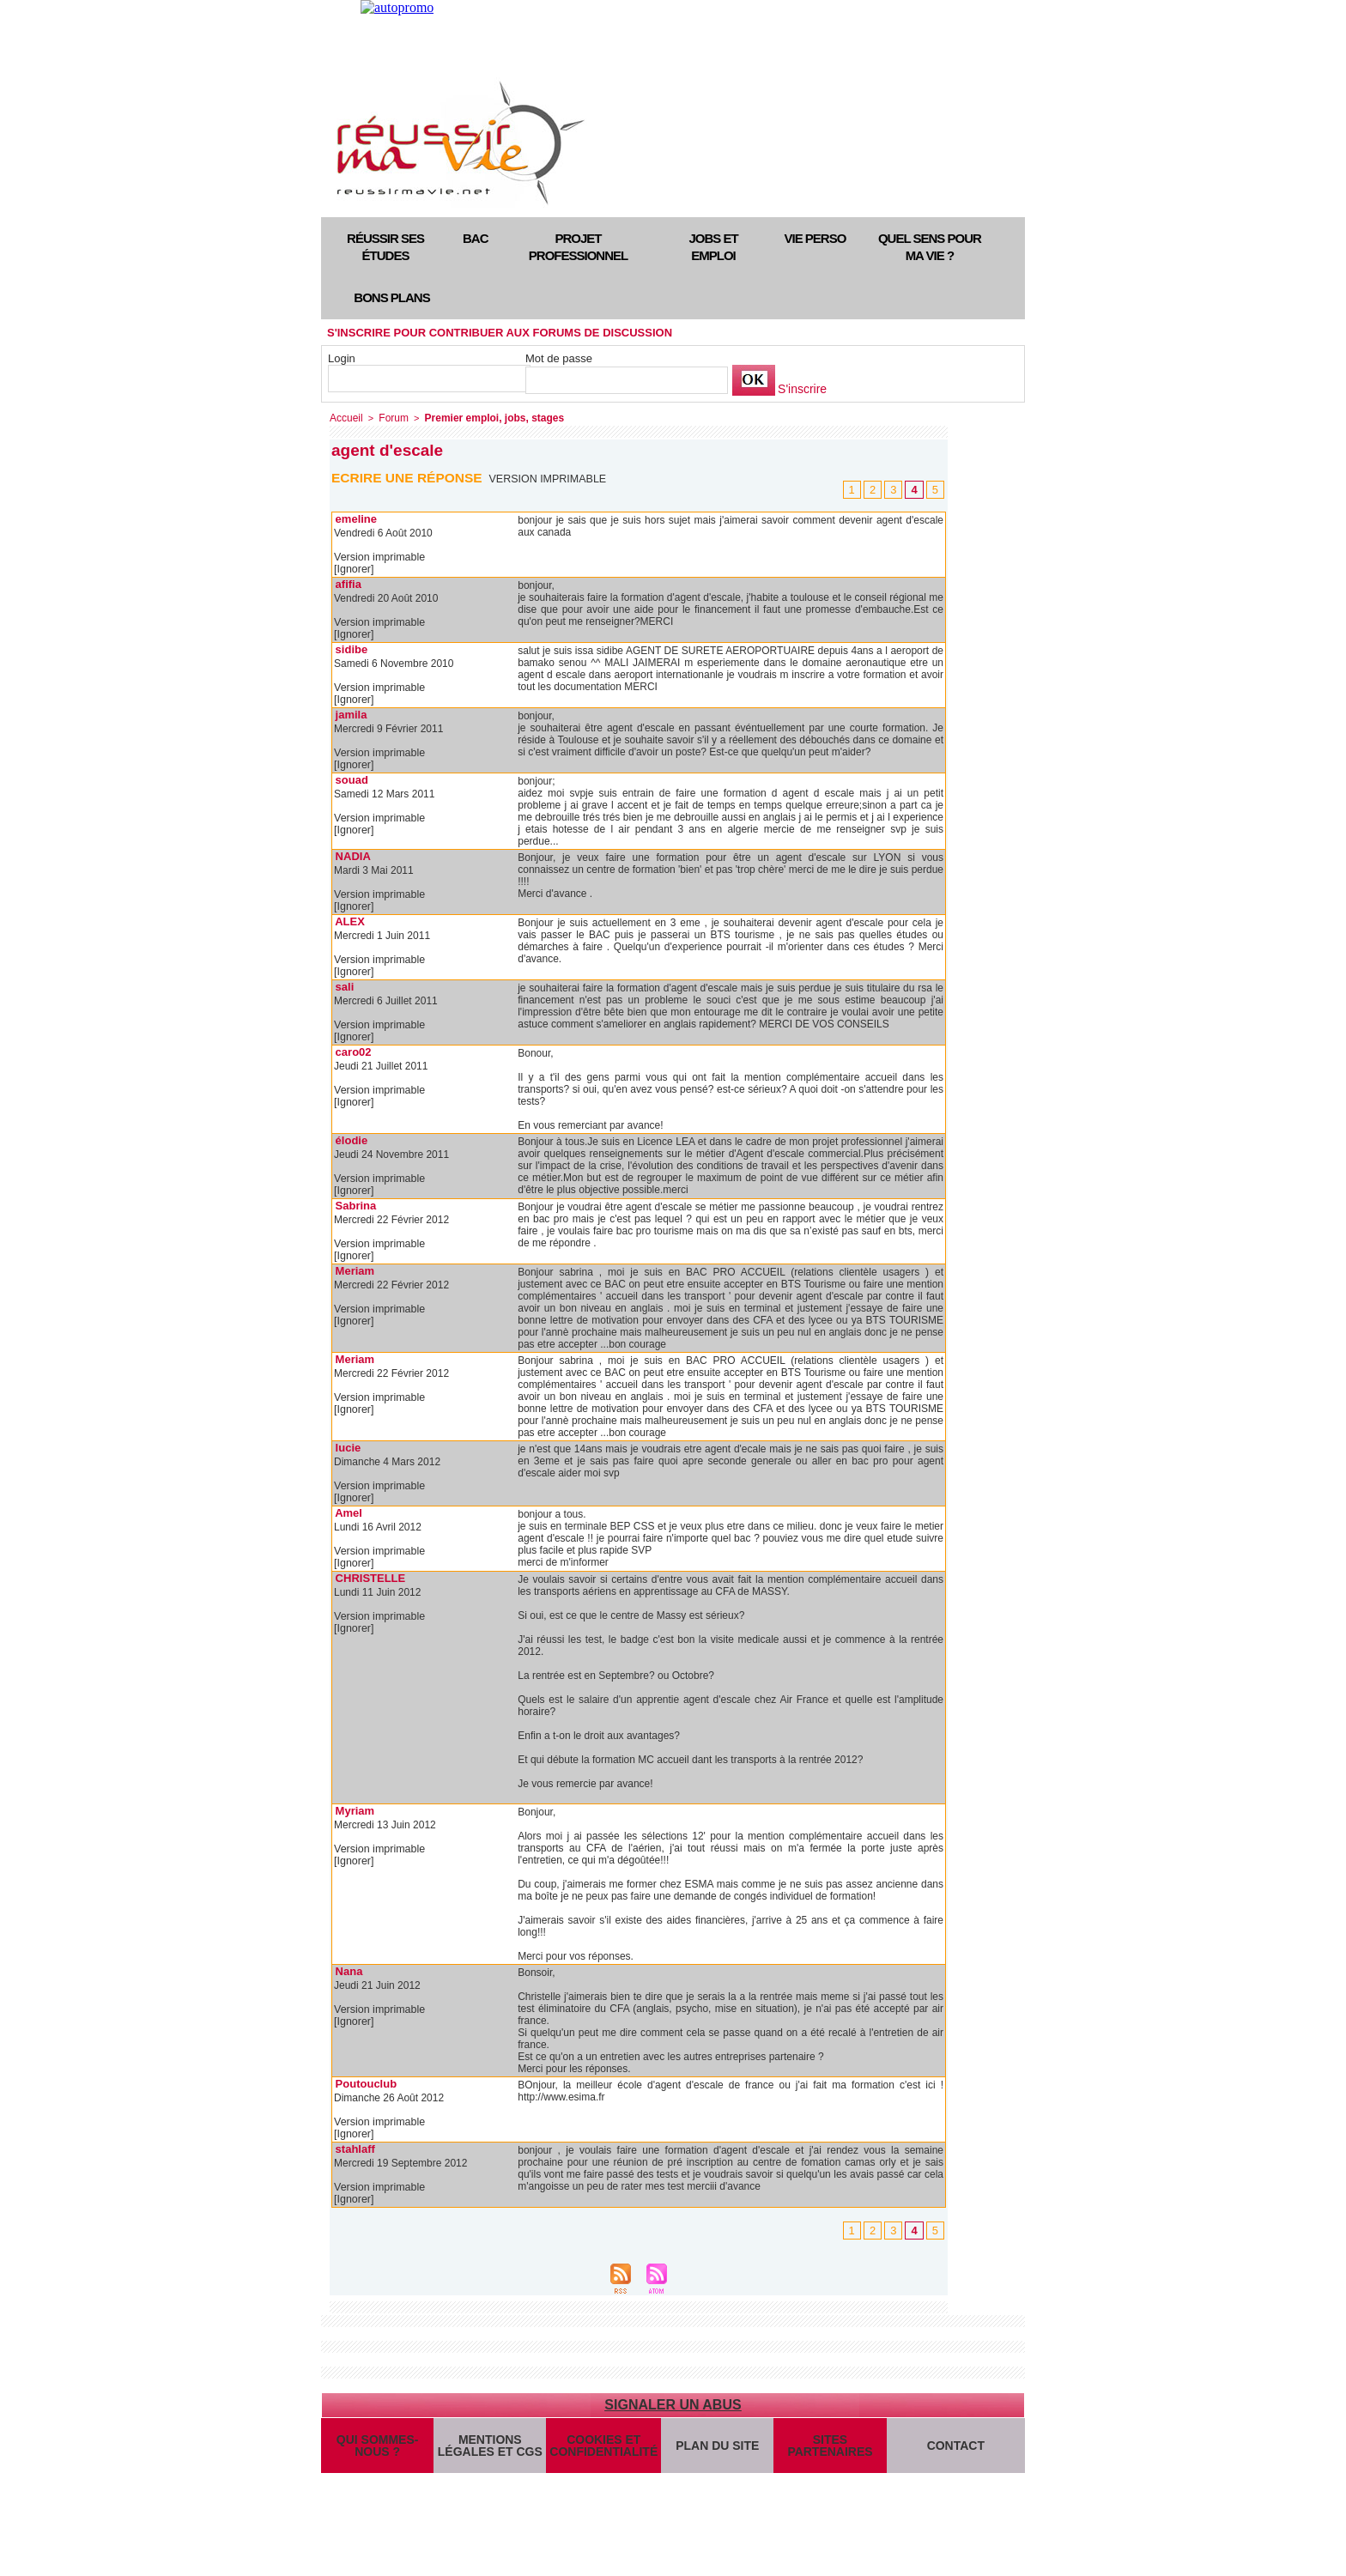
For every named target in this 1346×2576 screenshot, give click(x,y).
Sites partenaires (827, 2453)
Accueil (345, 417)
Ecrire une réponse (409, 476)
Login (341, 358)
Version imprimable (550, 477)
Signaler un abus (673, 2404)
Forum (389, 417)
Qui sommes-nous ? (377, 2453)
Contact (955, 2452)
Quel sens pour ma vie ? (929, 247)
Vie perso (815, 238)
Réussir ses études (385, 247)
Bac (475, 238)
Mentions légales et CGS (489, 2453)
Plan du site (715, 2452)
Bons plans (391, 297)
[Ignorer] (353, 568)
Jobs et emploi (712, 247)
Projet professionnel (578, 247)
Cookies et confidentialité (602, 2453)
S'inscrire (800, 389)
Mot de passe (558, 358)
